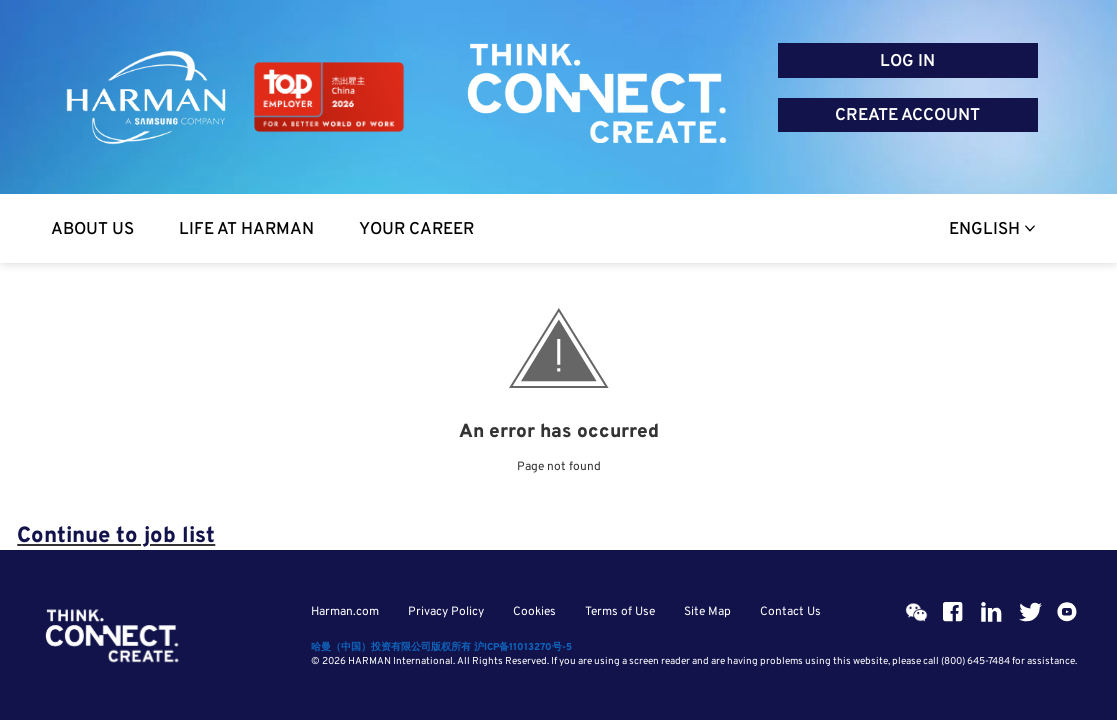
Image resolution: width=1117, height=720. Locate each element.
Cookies (534, 612)
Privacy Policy (446, 612)
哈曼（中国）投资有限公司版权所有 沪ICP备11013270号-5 (441, 647)
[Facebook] (953, 612)
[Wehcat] (915, 612)
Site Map (707, 612)
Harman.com (345, 612)
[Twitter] (1029, 612)
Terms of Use (620, 612)
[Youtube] (1067, 612)
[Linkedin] (991, 612)
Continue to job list (116, 536)
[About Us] (93, 229)
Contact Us (790, 612)
